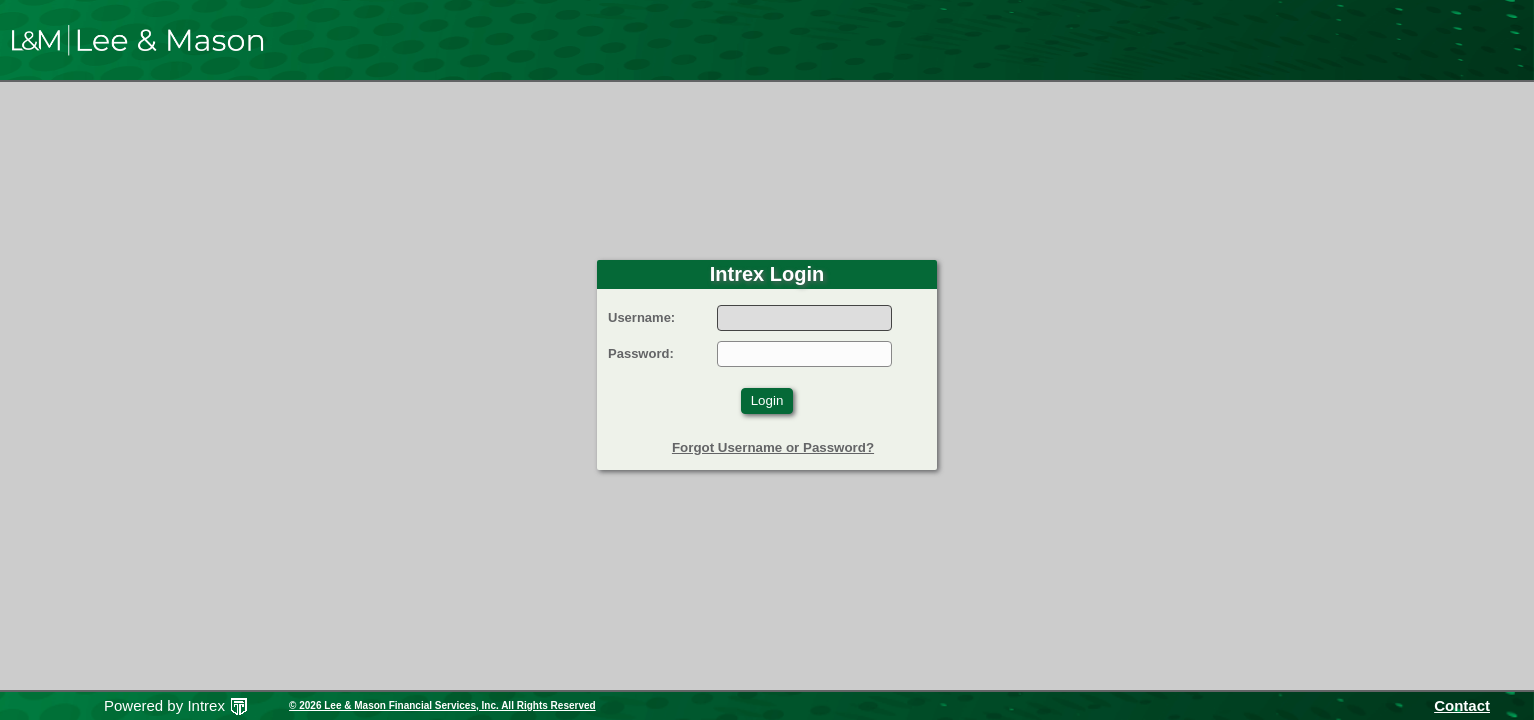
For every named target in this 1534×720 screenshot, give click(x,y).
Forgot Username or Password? (773, 447)
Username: (641, 317)
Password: (641, 353)
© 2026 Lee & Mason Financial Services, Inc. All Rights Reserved (442, 705)
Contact (1462, 705)
